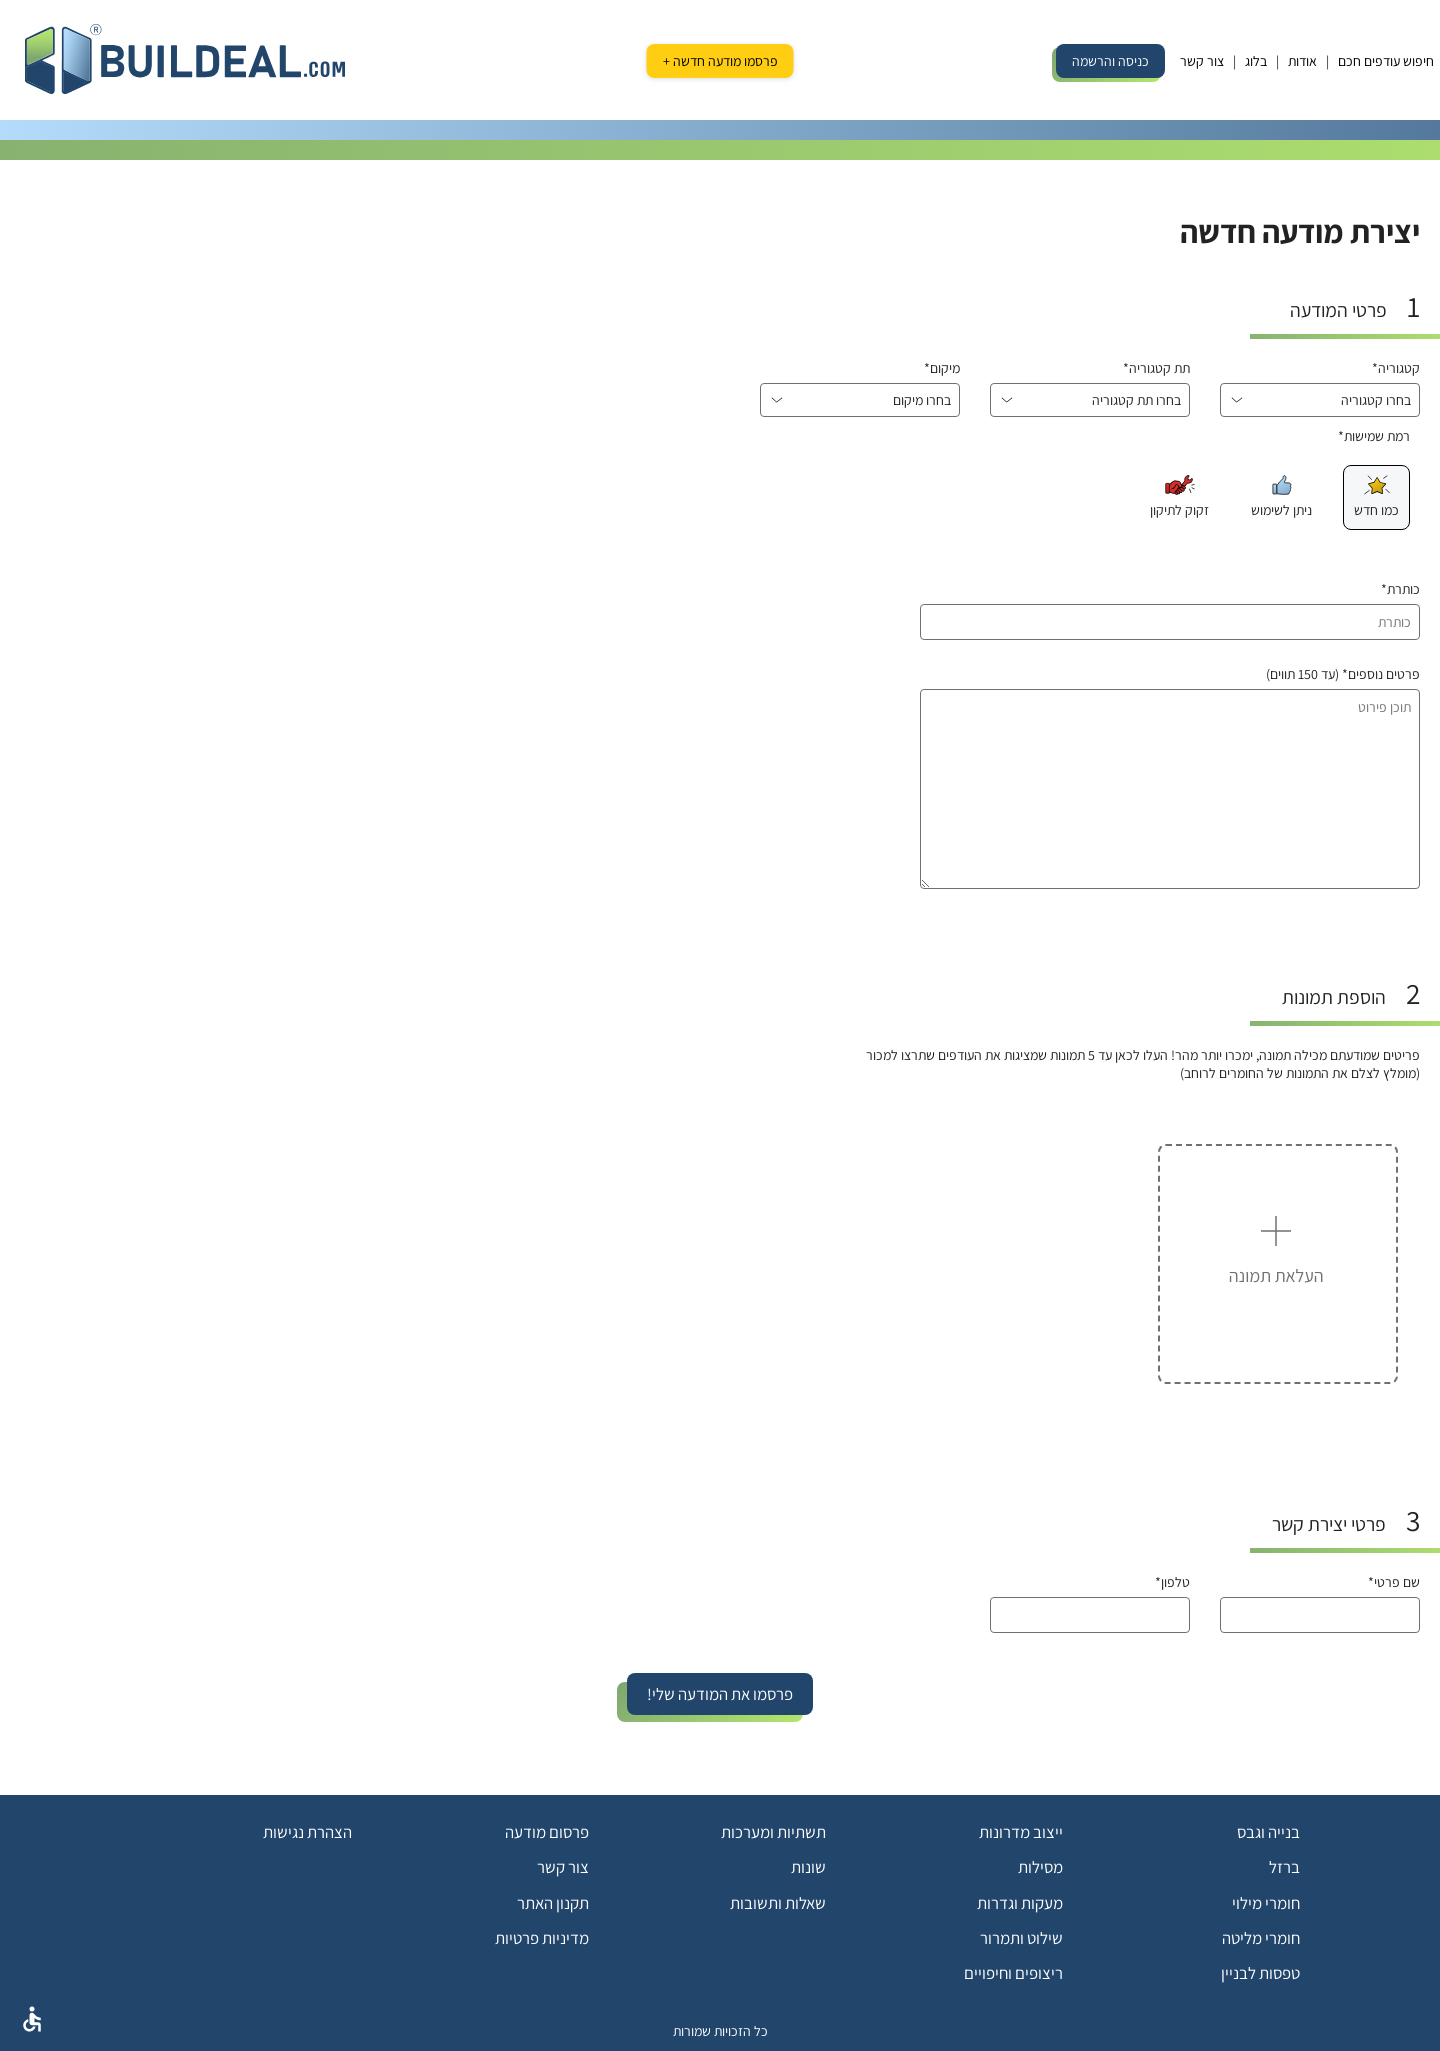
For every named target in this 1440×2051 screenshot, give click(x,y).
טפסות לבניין (1260, 1973)
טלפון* (1172, 1582)
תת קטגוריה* (1156, 368)
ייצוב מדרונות (1021, 1832)
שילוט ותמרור (1021, 1938)
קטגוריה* (1396, 368)
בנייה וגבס (1268, 1832)
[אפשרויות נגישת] (32, 2019)
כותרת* (1400, 589)
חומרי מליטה (1261, 1938)
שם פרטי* (1394, 1582)
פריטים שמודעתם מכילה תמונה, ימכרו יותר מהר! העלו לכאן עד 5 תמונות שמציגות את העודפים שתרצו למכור (1143, 1055)
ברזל (1284, 1867)
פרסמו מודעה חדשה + (720, 61)
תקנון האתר (553, 1903)
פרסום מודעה (547, 1832)
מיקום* (942, 368)
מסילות (1040, 1867)
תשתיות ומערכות (773, 1832)
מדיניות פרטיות (542, 1938)
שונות (808, 1867)
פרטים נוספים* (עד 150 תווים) (1343, 674)
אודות (1302, 61)
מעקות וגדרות (1020, 1903)
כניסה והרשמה (1110, 61)
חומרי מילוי (1266, 1903)
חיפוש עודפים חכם (1386, 61)
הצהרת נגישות (307, 1832)
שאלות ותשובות (778, 1903)
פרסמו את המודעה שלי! (720, 1694)
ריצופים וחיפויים (1013, 1973)
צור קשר (1202, 61)
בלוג (1256, 61)
